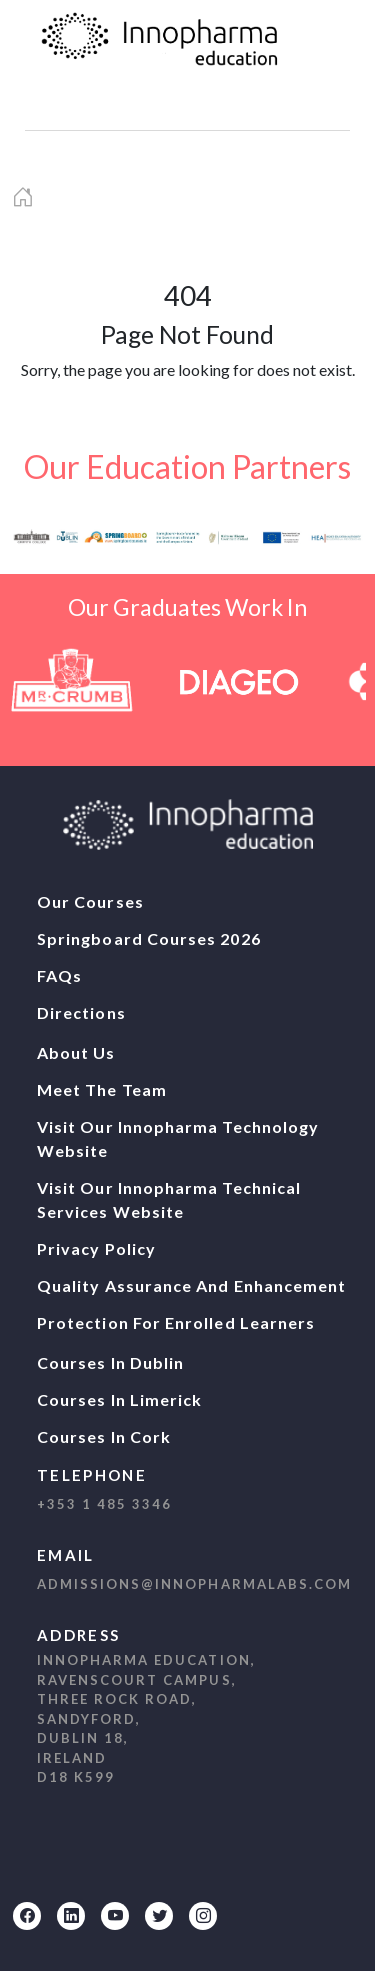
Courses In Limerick (119, 1399)
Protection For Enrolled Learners (176, 1322)
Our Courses (90, 901)
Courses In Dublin (110, 1362)
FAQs (59, 975)
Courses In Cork (104, 1436)
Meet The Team (102, 1089)
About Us (76, 1052)
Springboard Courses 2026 (149, 938)
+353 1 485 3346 (104, 1504)
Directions (81, 1012)
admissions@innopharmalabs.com (194, 1584)
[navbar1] (67, 106)
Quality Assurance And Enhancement (191, 1285)
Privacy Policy (96, 1248)
